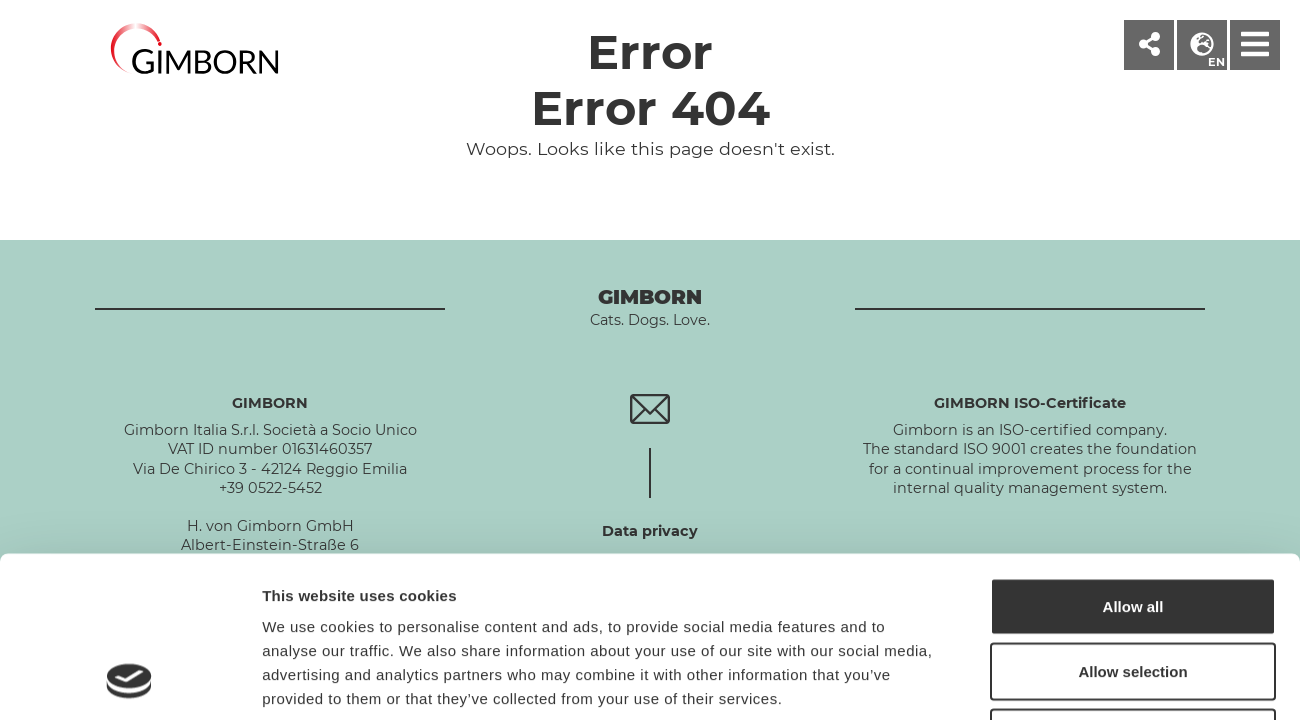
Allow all (1133, 457)
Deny (1133, 588)
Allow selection (1132, 523)
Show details (1049, 680)
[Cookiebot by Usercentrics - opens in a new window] (129, 681)
